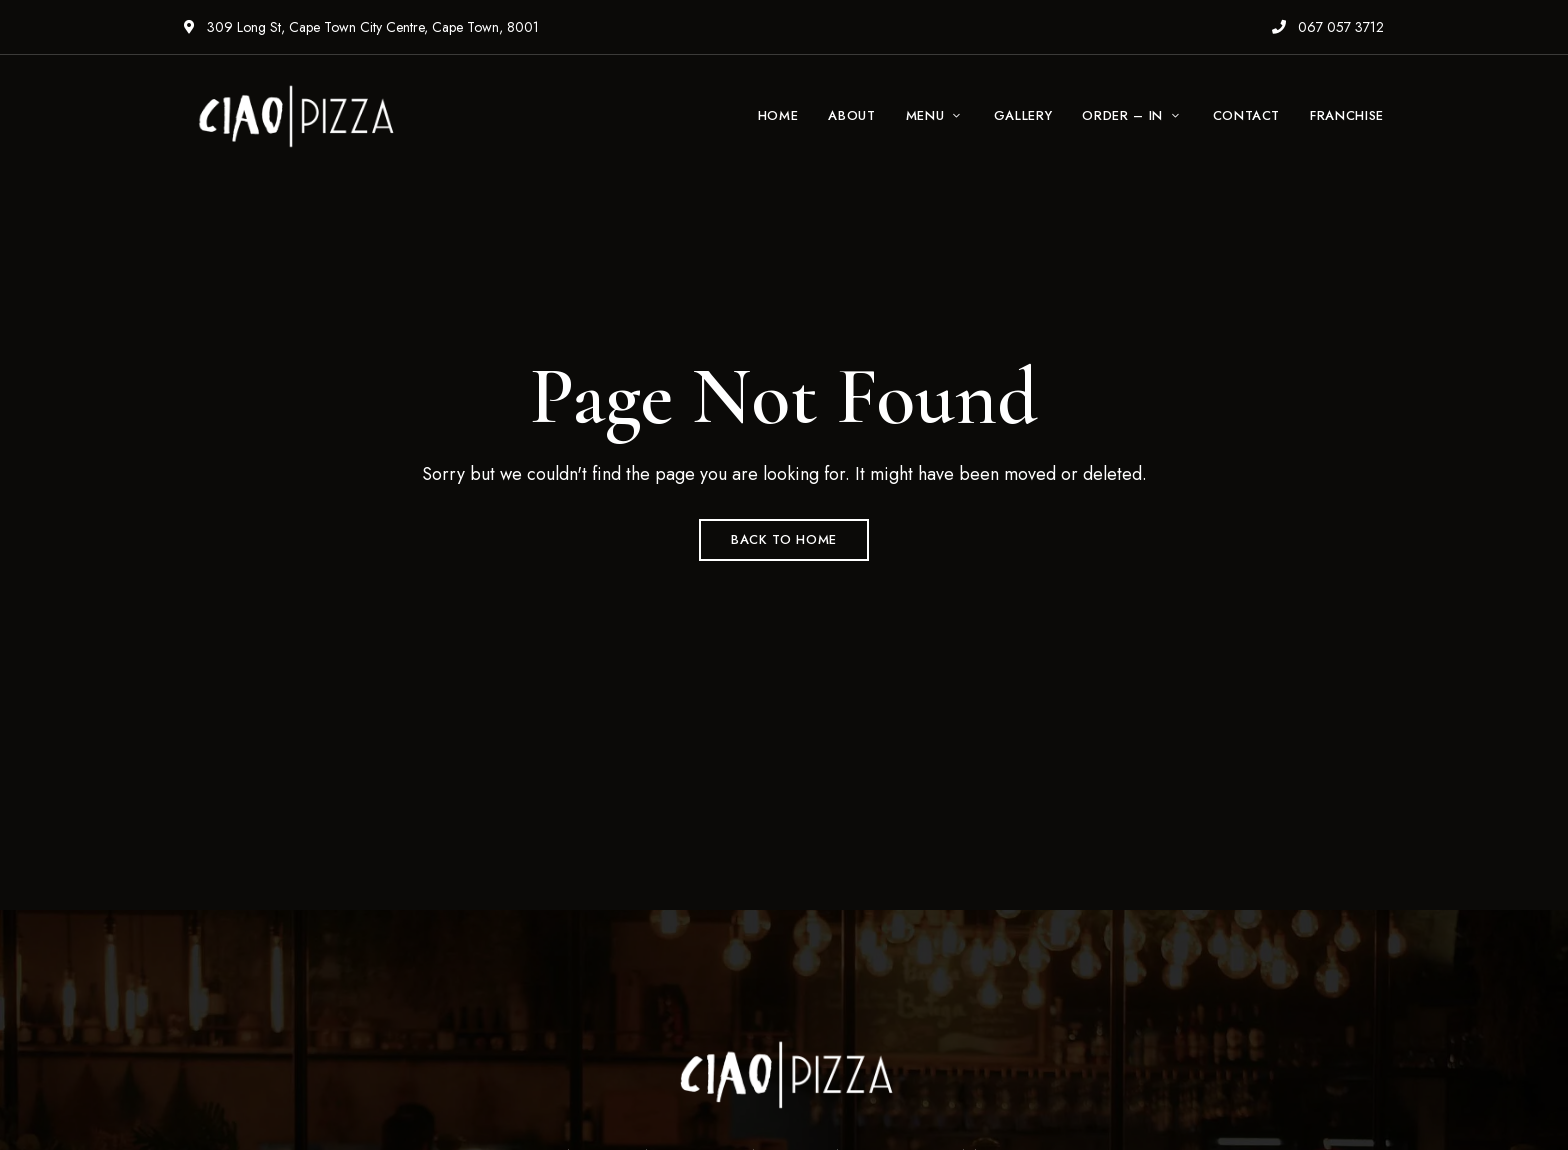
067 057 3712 (1328, 27)
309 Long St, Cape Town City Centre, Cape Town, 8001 (361, 27)
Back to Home (784, 539)
